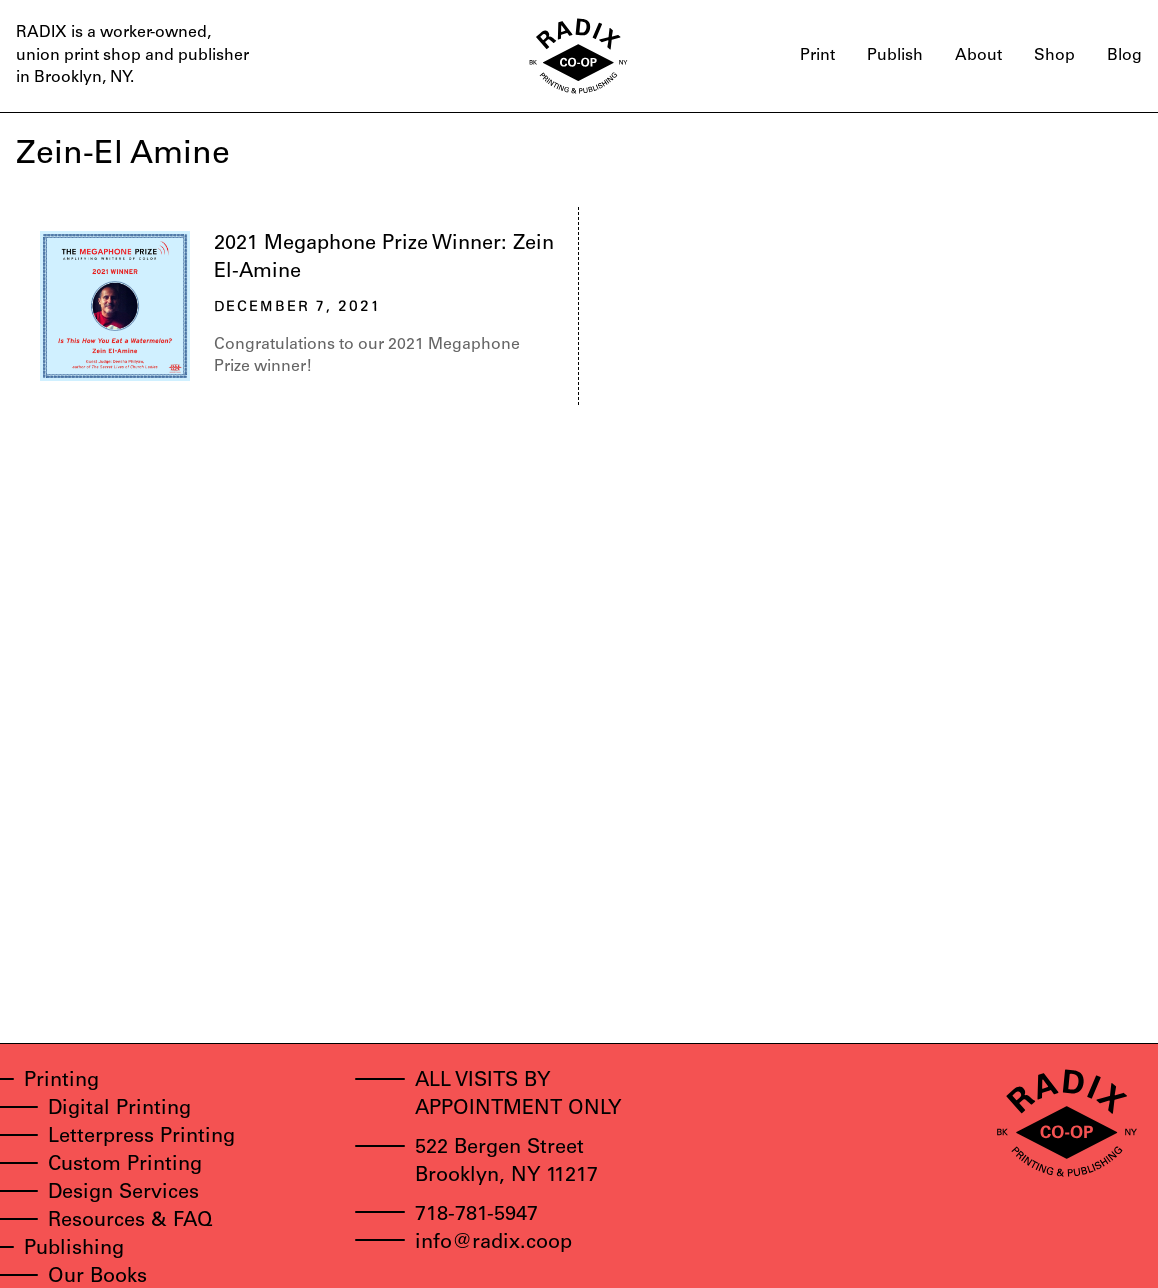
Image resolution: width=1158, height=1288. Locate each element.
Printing (61, 1082)
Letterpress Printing (141, 1138)
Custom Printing (125, 1166)
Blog (1124, 56)
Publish (895, 56)
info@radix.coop (493, 1244)
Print (817, 56)
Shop (1054, 56)
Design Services (123, 1194)
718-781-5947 (476, 1216)
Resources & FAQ (130, 1222)
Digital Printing (119, 1110)
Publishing (74, 1250)
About (978, 56)
